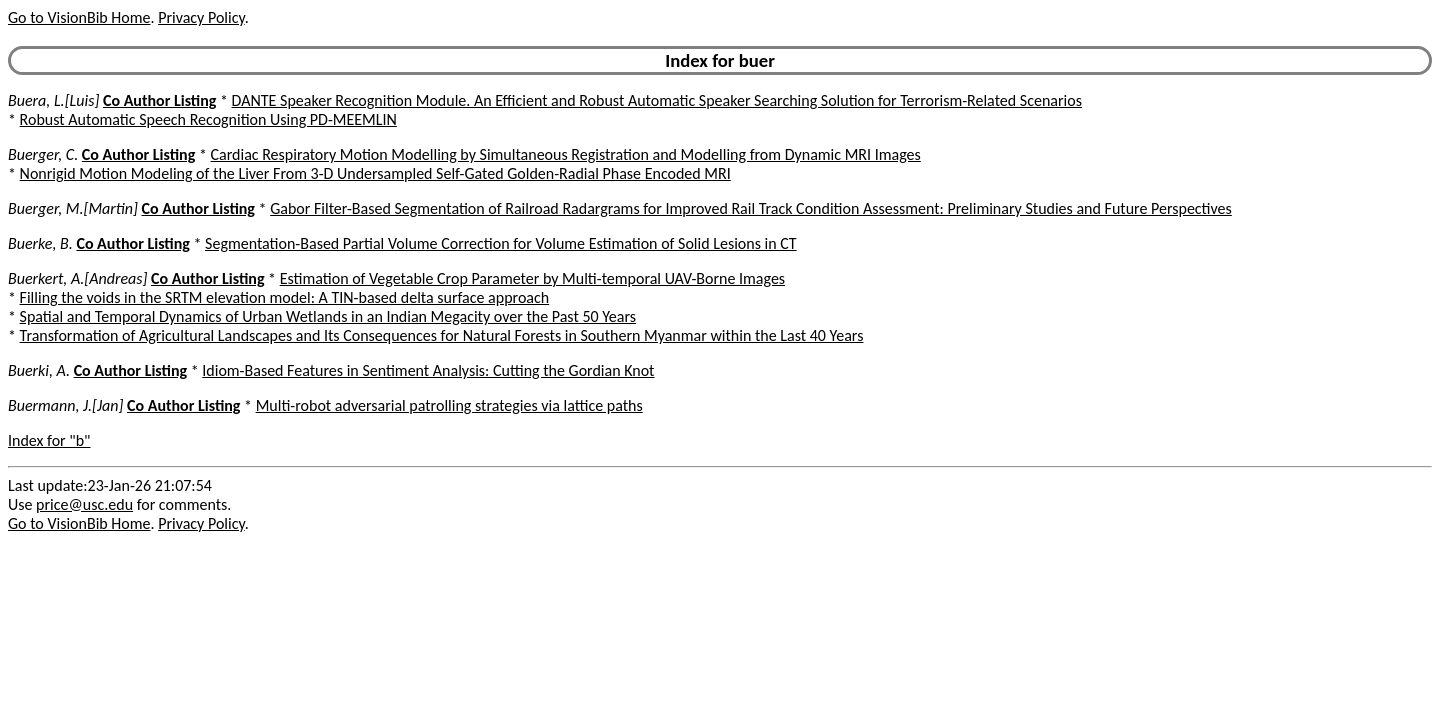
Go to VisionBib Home (79, 17)
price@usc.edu (84, 504)
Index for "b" (49, 440)
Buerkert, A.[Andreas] (77, 278)
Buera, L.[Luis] (53, 100)
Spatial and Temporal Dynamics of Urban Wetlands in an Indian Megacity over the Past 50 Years (328, 316)
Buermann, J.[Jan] (65, 405)
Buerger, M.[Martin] (73, 208)
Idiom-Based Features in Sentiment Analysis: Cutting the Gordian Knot (428, 370)
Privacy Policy (201, 17)
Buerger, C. (43, 154)
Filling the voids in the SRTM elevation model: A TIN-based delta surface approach (285, 297)
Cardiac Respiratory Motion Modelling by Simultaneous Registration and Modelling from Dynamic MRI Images (566, 154)
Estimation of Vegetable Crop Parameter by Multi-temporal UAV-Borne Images (532, 278)
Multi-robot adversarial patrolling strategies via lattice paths (449, 405)
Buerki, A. (39, 370)
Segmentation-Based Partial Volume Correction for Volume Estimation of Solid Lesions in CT (501, 243)
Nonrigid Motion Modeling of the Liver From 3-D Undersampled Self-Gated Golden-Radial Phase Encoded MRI (375, 173)
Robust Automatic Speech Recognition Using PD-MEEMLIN (208, 119)
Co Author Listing (159, 100)
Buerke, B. (40, 243)
